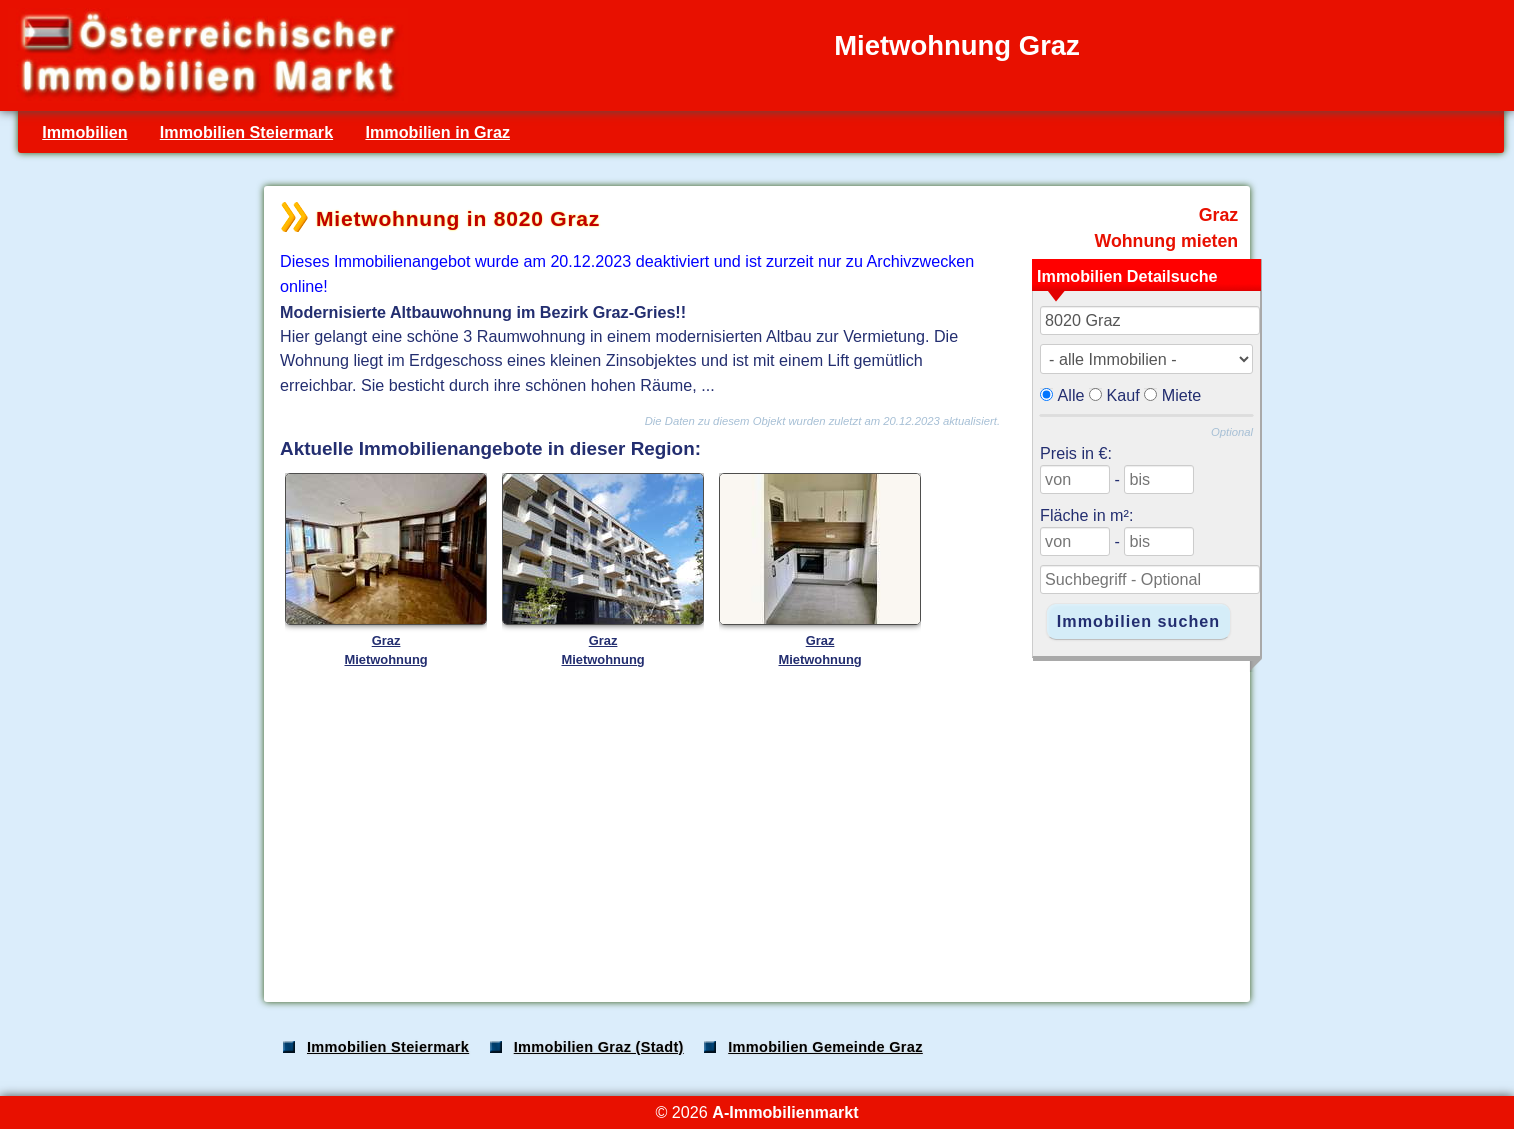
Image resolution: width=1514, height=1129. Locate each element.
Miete (1182, 395)
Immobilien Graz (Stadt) (599, 1047)
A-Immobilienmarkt (785, 1112)
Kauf (1123, 395)
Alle (1071, 395)
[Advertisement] (755, 829)
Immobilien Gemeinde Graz (825, 1047)
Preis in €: (1076, 453)
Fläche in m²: (1086, 515)
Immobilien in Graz (437, 132)
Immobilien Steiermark (246, 132)
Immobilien (84, 132)
